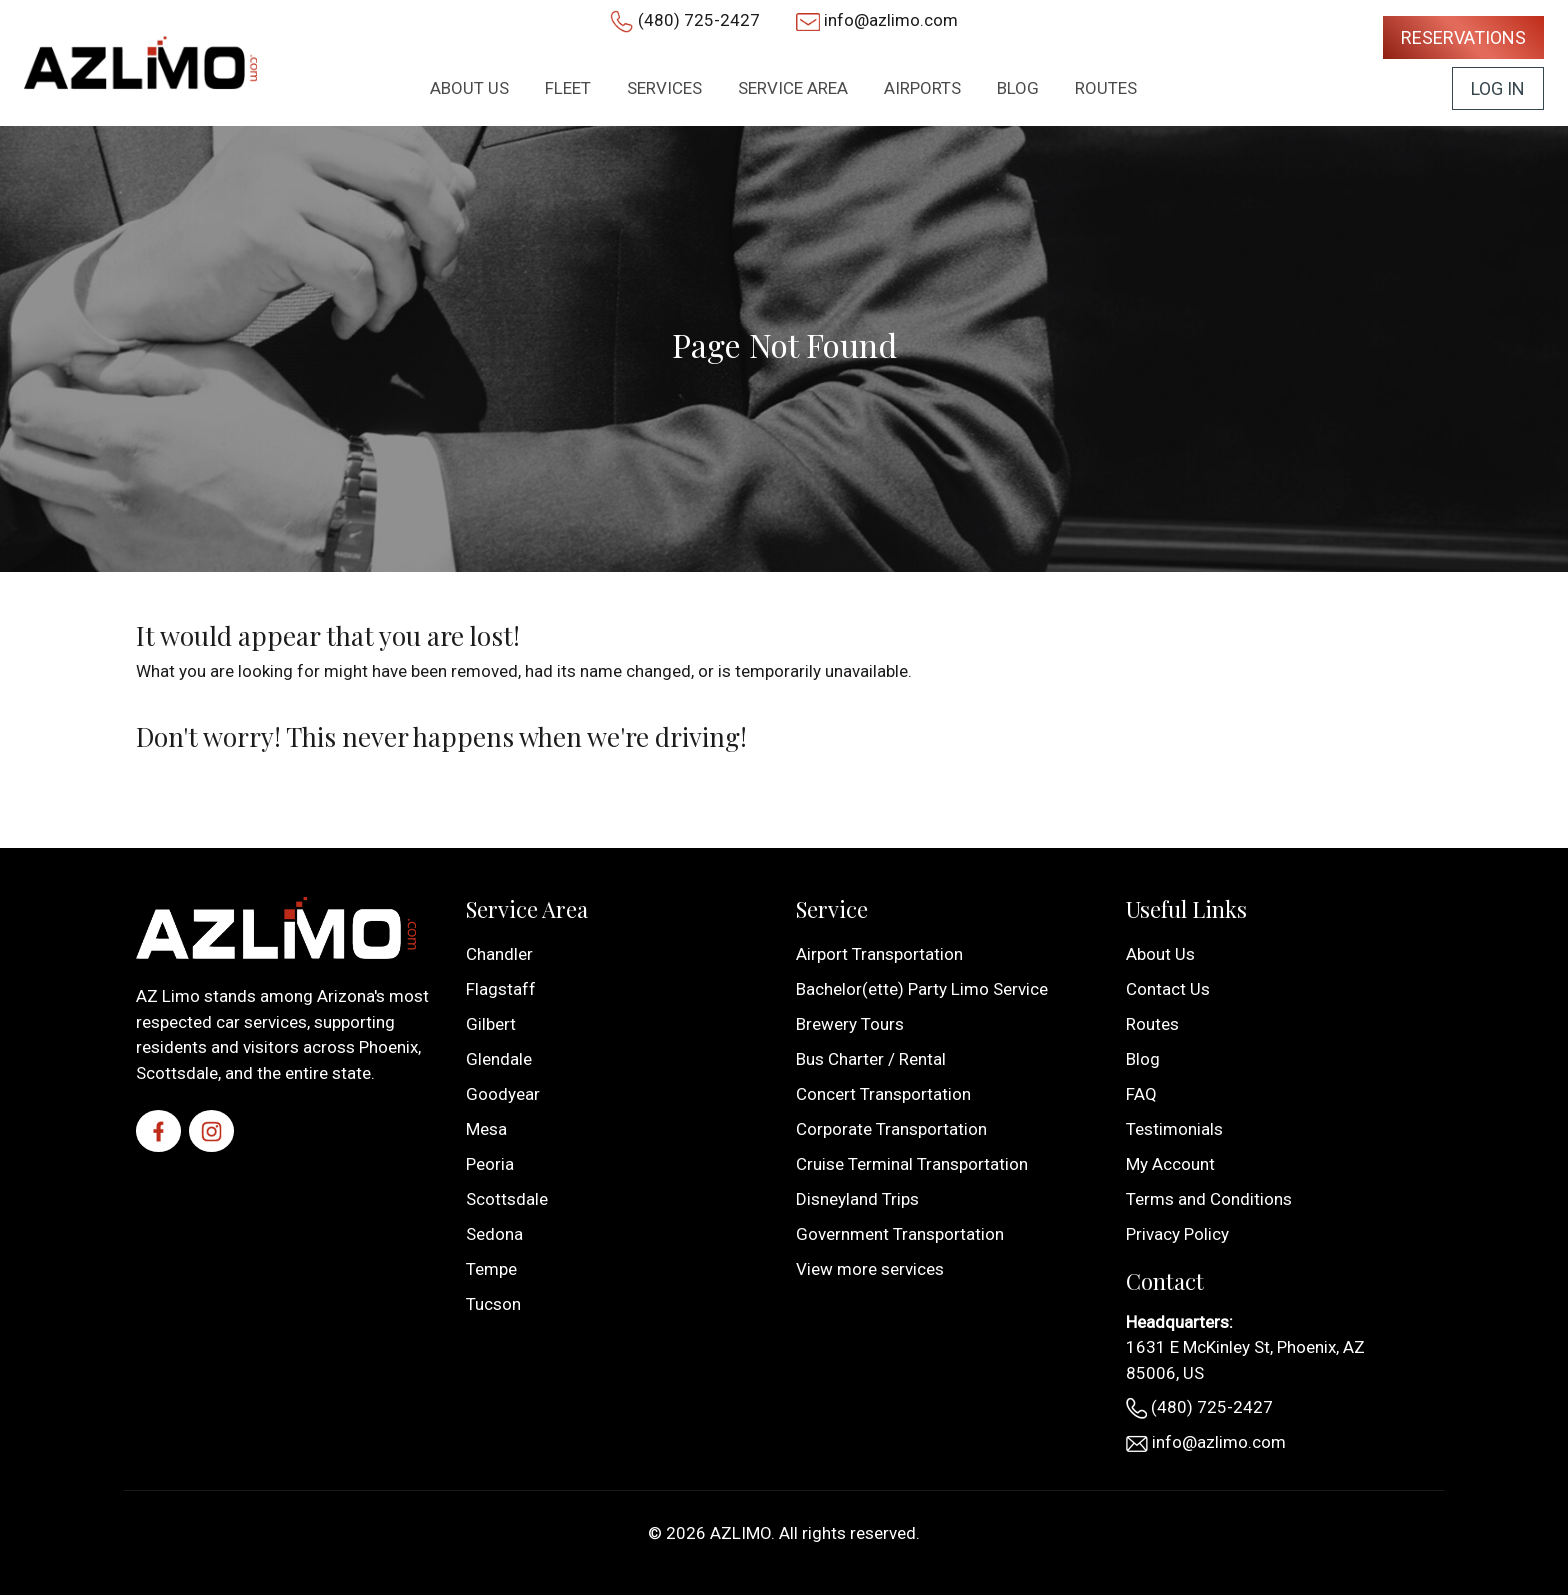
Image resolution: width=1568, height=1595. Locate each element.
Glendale (499, 1059)
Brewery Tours (850, 1024)
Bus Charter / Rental (871, 1059)
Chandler (499, 954)
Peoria (490, 1164)
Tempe (491, 1269)
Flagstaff (501, 989)
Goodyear (503, 1094)
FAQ (1141, 1094)
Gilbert (491, 1024)
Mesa (486, 1129)
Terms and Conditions (1209, 1199)
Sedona (494, 1234)
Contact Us (1168, 989)
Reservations (1463, 37)
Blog (1143, 1059)
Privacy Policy (1177, 1234)
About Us (1160, 954)
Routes (1152, 1024)
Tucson (493, 1304)
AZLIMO (740, 1533)
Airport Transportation (879, 954)
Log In (1498, 88)
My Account (1170, 1164)
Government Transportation (900, 1234)
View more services (870, 1269)
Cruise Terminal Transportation (912, 1164)
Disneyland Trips (857, 1199)
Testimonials (1174, 1129)
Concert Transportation (883, 1094)
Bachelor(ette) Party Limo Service (922, 989)
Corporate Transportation (891, 1129)
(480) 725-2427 (699, 20)
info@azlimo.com (891, 20)
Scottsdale (507, 1199)
